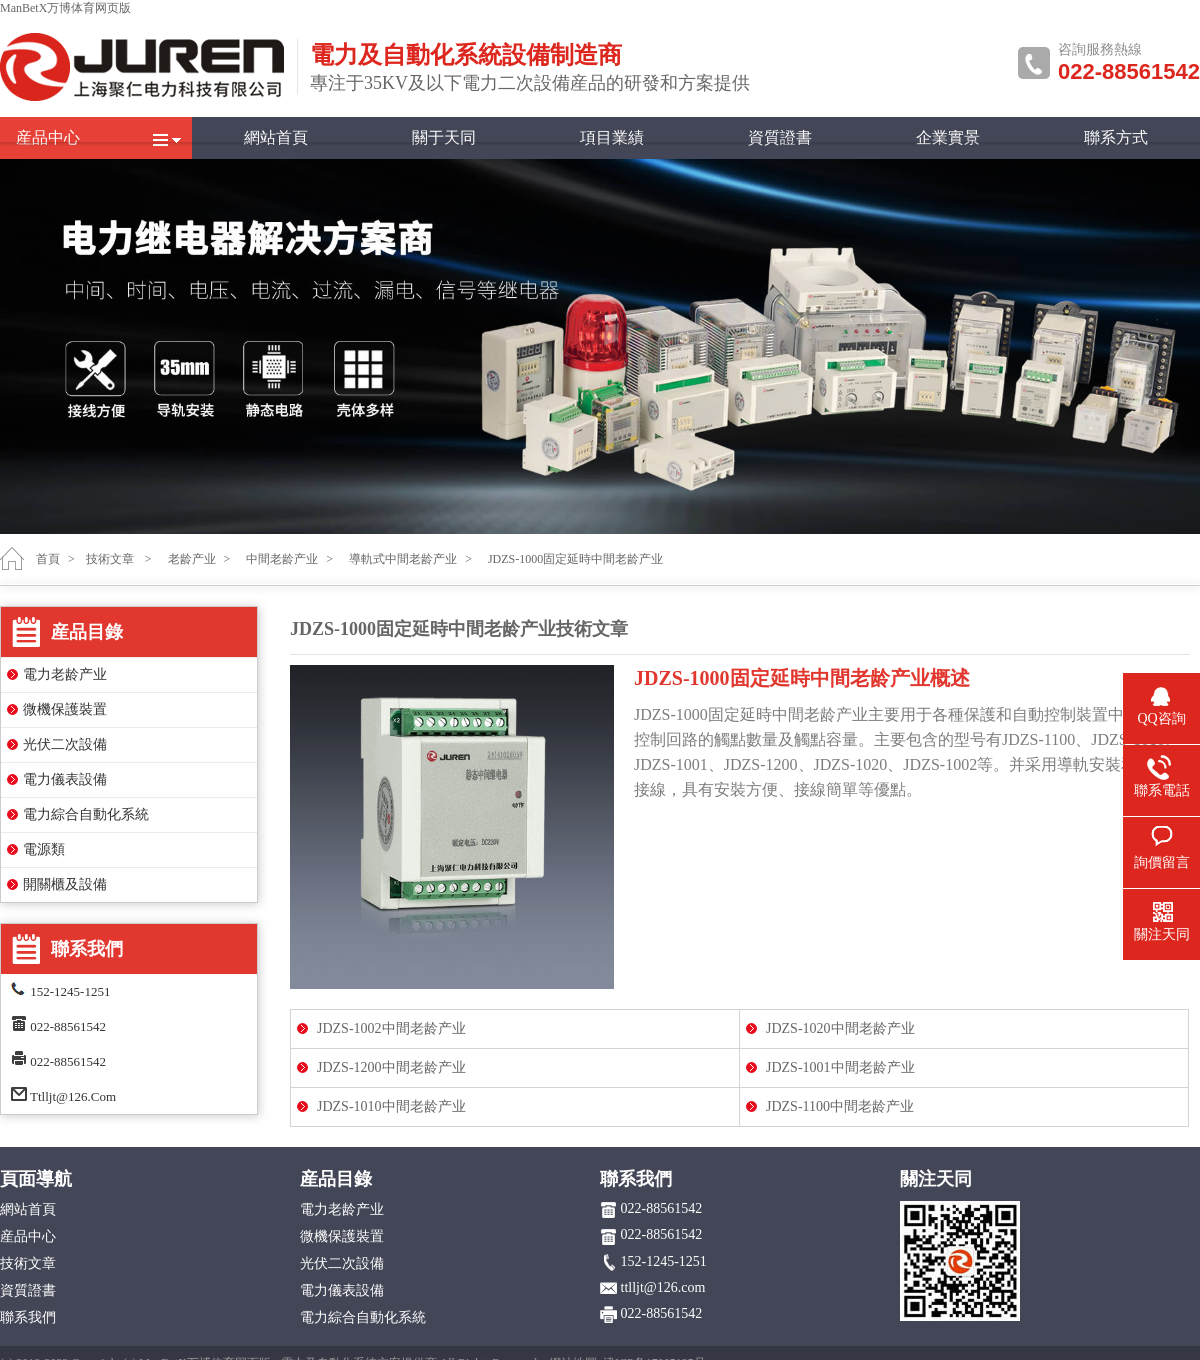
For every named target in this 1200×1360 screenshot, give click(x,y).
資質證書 (780, 137)
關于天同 (444, 137)
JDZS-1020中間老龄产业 (840, 1028)
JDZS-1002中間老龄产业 (391, 1028)
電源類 (44, 849)
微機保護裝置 (65, 709)
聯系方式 (1116, 137)
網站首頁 (276, 137)
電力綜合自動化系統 (86, 814)
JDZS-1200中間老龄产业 (391, 1067)
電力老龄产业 (65, 674)
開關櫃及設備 (65, 884)
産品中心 (48, 137)
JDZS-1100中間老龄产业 (840, 1106)
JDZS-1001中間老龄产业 (840, 1067)
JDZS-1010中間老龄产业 (391, 1106)
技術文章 (110, 559)
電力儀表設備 (65, 779)
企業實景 (948, 137)
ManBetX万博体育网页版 (65, 8)
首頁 (48, 559)
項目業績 (612, 137)
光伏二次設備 (65, 744)
